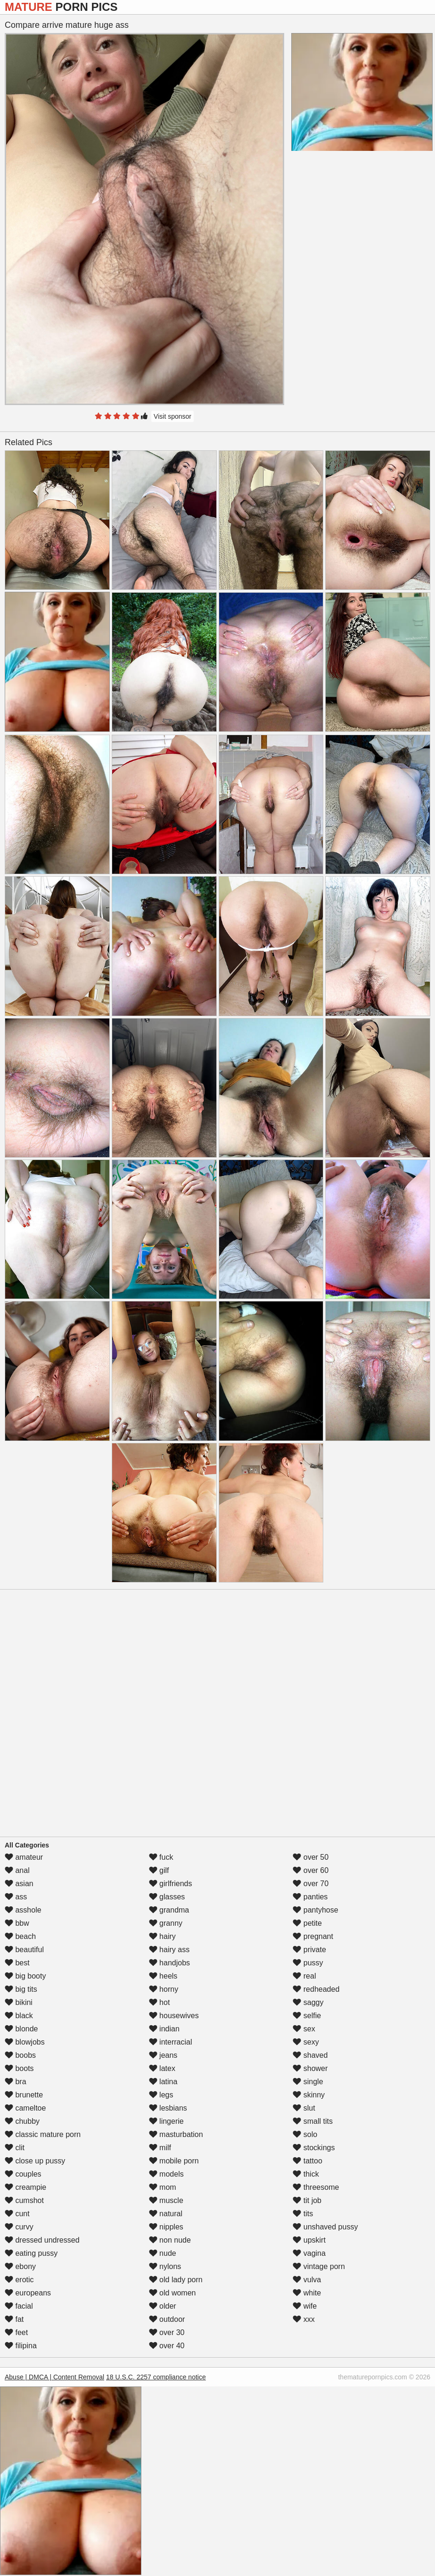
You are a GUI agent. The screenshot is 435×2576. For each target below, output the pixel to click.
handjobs (169, 1963)
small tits (313, 2121)
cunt (17, 2214)
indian (164, 2029)
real (304, 1976)
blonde (21, 2029)
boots (19, 2068)
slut (304, 2108)
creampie (25, 2187)
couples (23, 2174)
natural (165, 2214)
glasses (167, 1897)
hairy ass (169, 1950)
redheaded (316, 1989)
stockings (314, 2148)
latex (162, 2068)
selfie (307, 2016)
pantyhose (315, 1910)
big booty (25, 1976)
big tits (21, 1989)
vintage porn (319, 2266)
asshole (23, 1910)
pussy (308, 1963)
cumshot (24, 2200)
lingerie (166, 2121)
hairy (162, 1936)
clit (15, 2148)
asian (19, 1884)
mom (162, 2187)
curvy (19, 2227)
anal (17, 1870)
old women (172, 2293)
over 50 (310, 1857)
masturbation (176, 2134)
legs (161, 2095)
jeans (163, 2055)
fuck (161, 1857)
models (166, 2174)
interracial (170, 2042)
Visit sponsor (172, 416)
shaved (310, 2055)
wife (305, 2306)
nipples (166, 2227)
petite (307, 1923)
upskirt (309, 2240)
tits (303, 2214)
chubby (22, 2121)
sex (304, 2029)
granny (165, 1923)
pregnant (313, 1936)
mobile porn (174, 2161)
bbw (17, 1923)
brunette (24, 2095)
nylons (165, 2266)
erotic (19, 2280)
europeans (28, 2293)
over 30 (167, 2332)
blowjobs (25, 2042)
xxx (303, 2319)
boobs (20, 2055)
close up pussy (35, 2161)
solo (305, 2134)
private (309, 1950)
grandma (169, 1910)
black (19, 2016)
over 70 (310, 1884)
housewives (174, 2016)
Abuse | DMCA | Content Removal (54, 2377)
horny (163, 1989)
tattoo (307, 2161)
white (307, 2293)
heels (163, 1976)
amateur (24, 1857)
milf (160, 2148)
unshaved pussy (325, 2227)
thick (306, 2174)
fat (14, 2319)
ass (16, 1897)
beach (20, 1936)
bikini (19, 2002)
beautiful (24, 1950)
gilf (159, 1870)
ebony (20, 2266)
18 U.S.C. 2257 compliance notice (156, 2377)
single (308, 2082)
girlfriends (170, 1884)
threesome (316, 2187)
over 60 (310, 1870)
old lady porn (176, 2280)
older (162, 2306)
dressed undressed (42, 2240)
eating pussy (31, 2253)
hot (159, 2002)
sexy (306, 2042)
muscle (166, 2200)
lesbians (168, 2108)
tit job (307, 2200)
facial (19, 2306)
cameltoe (25, 2108)
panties (310, 1897)
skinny (309, 2095)
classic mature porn (43, 2134)
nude (162, 2253)
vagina (309, 2253)
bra (15, 2082)
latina (163, 2082)
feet (16, 2332)
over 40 (167, 2346)
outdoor (167, 2319)
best (17, 1963)
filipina (21, 2346)
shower (310, 2068)
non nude (170, 2240)
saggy (308, 2002)
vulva (307, 2280)
